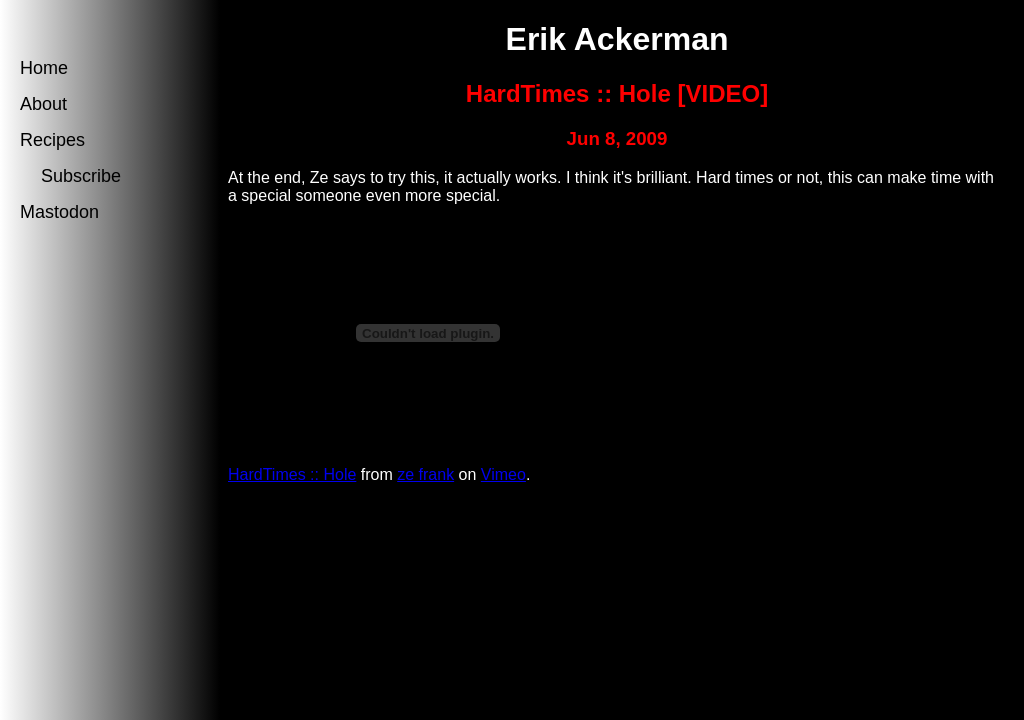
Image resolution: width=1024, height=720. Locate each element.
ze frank (425, 474)
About (43, 104)
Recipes (52, 140)
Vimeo (503, 474)
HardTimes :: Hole (292, 474)
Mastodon (59, 212)
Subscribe (78, 176)
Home (44, 68)
